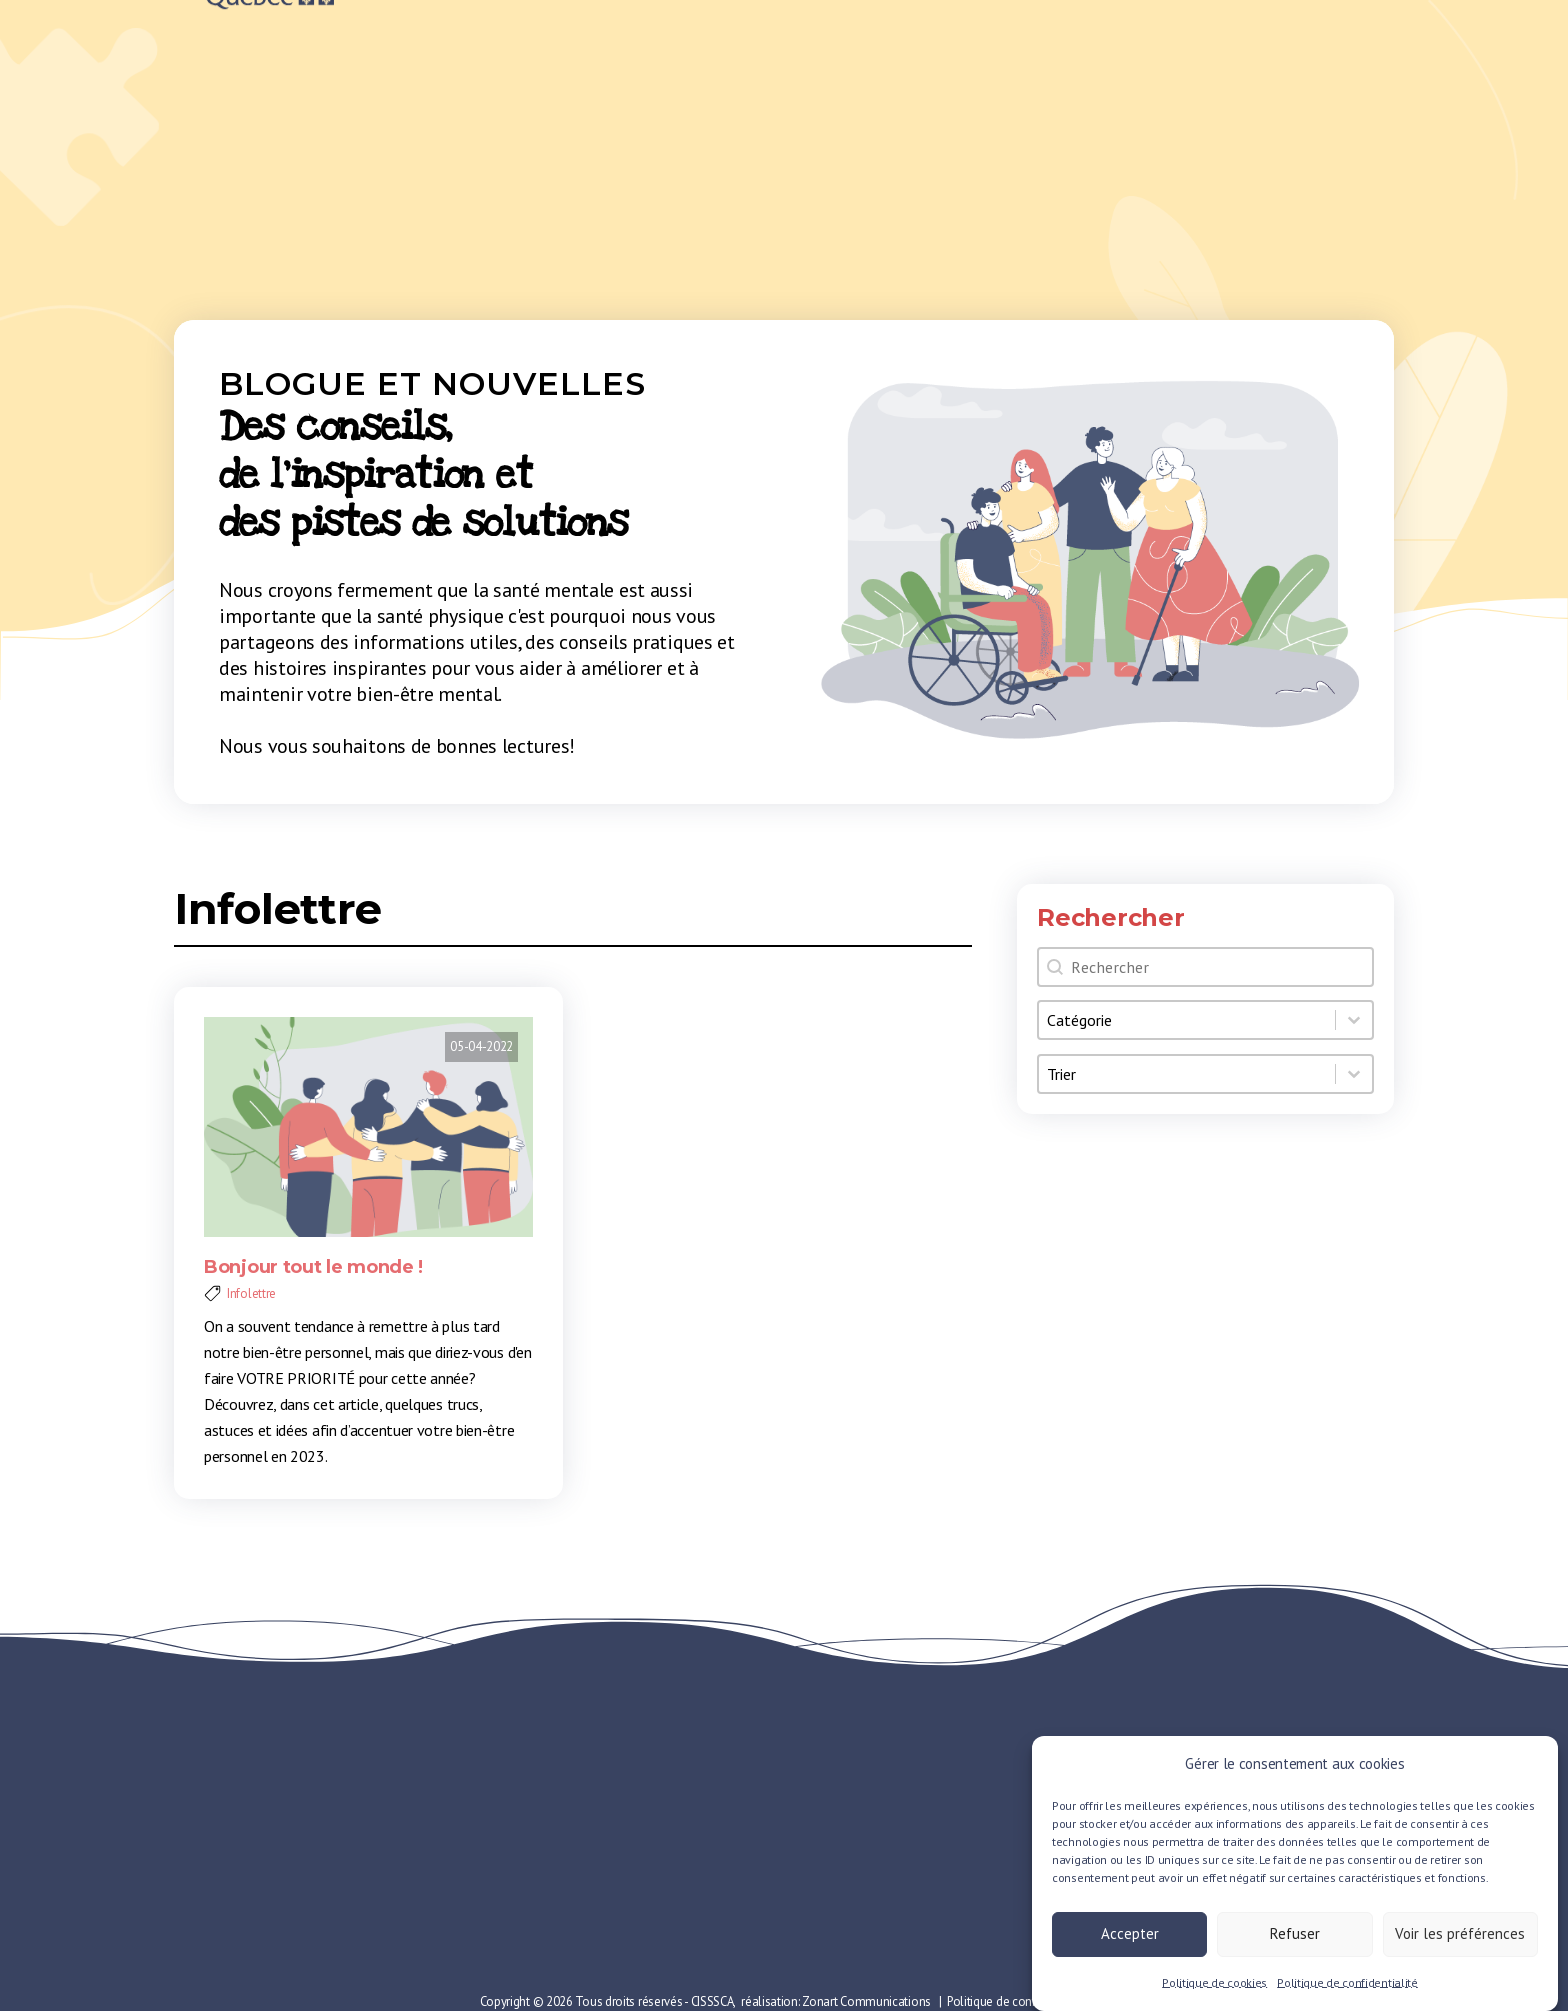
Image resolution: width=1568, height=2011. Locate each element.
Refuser (1295, 1941)
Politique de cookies (1214, 1990)
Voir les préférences (1460, 1941)
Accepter (1130, 1941)
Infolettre (278, 909)
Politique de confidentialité (1347, 1990)
